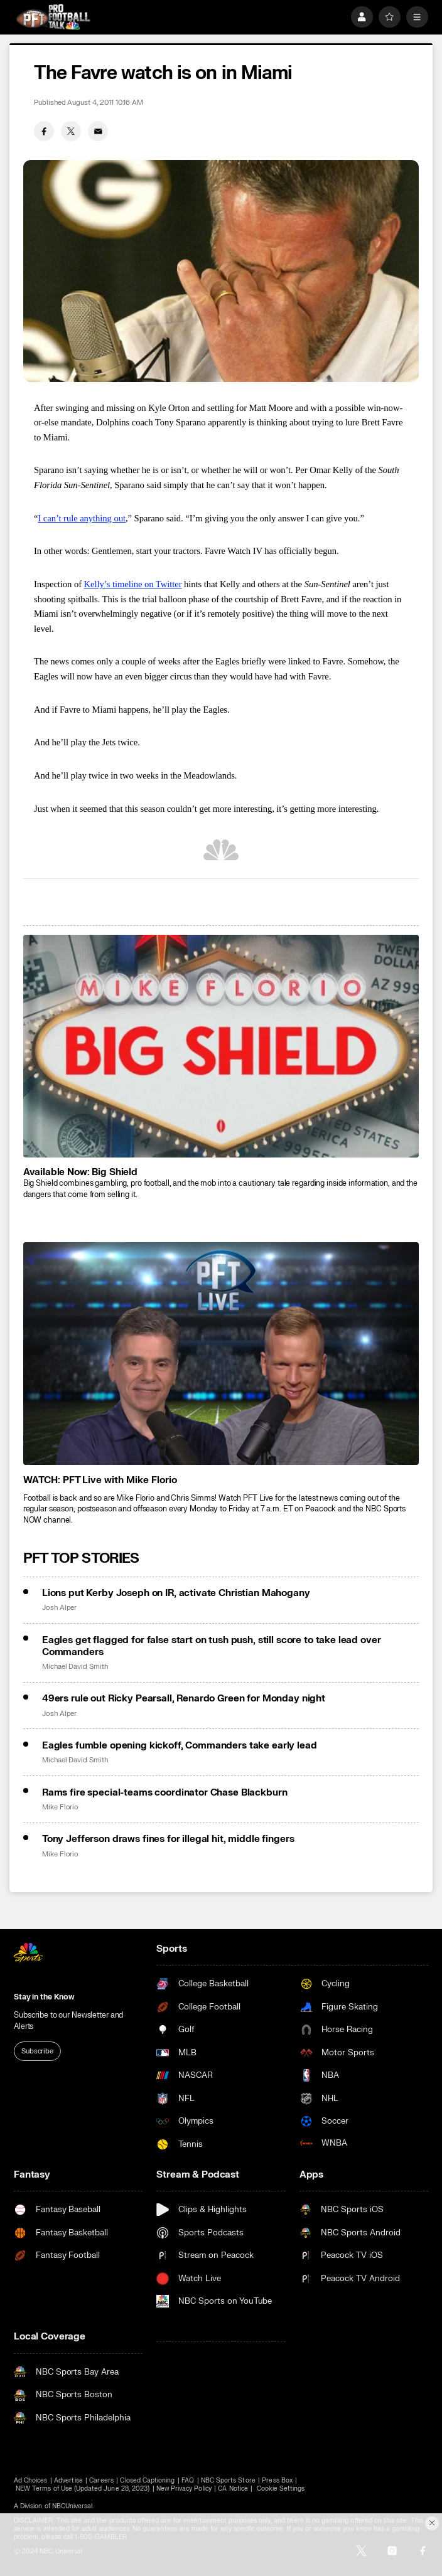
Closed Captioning (147, 2480)
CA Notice (232, 2488)
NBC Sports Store (228, 2480)
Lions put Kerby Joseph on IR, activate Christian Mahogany (176, 1593)
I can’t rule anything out (82, 518)
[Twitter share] (71, 131)
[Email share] (98, 131)
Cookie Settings (281, 2488)
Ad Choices (31, 2480)
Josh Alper (59, 1608)
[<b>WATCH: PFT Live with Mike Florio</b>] (221, 1353)
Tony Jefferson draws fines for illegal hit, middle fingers (168, 1839)
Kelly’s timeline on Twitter (133, 584)
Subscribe (37, 2051)
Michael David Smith (75, 1667)
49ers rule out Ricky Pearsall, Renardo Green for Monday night (183, 1699)
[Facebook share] (44, 131)
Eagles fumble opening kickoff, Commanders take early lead (179, 1746)
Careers (101, 2480)
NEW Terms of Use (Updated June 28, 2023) (82, 2488)
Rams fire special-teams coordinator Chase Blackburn (165, 1793)
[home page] (53, 17)
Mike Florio (60, 1807)
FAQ (187, 2480)
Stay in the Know (44, 1997)
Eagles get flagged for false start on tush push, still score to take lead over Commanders (211, 1646)
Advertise (68, 2480)
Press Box (277, 2480)
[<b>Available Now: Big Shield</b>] (221, 1046)
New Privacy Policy (184, 2488)
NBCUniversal (72, 2506)
